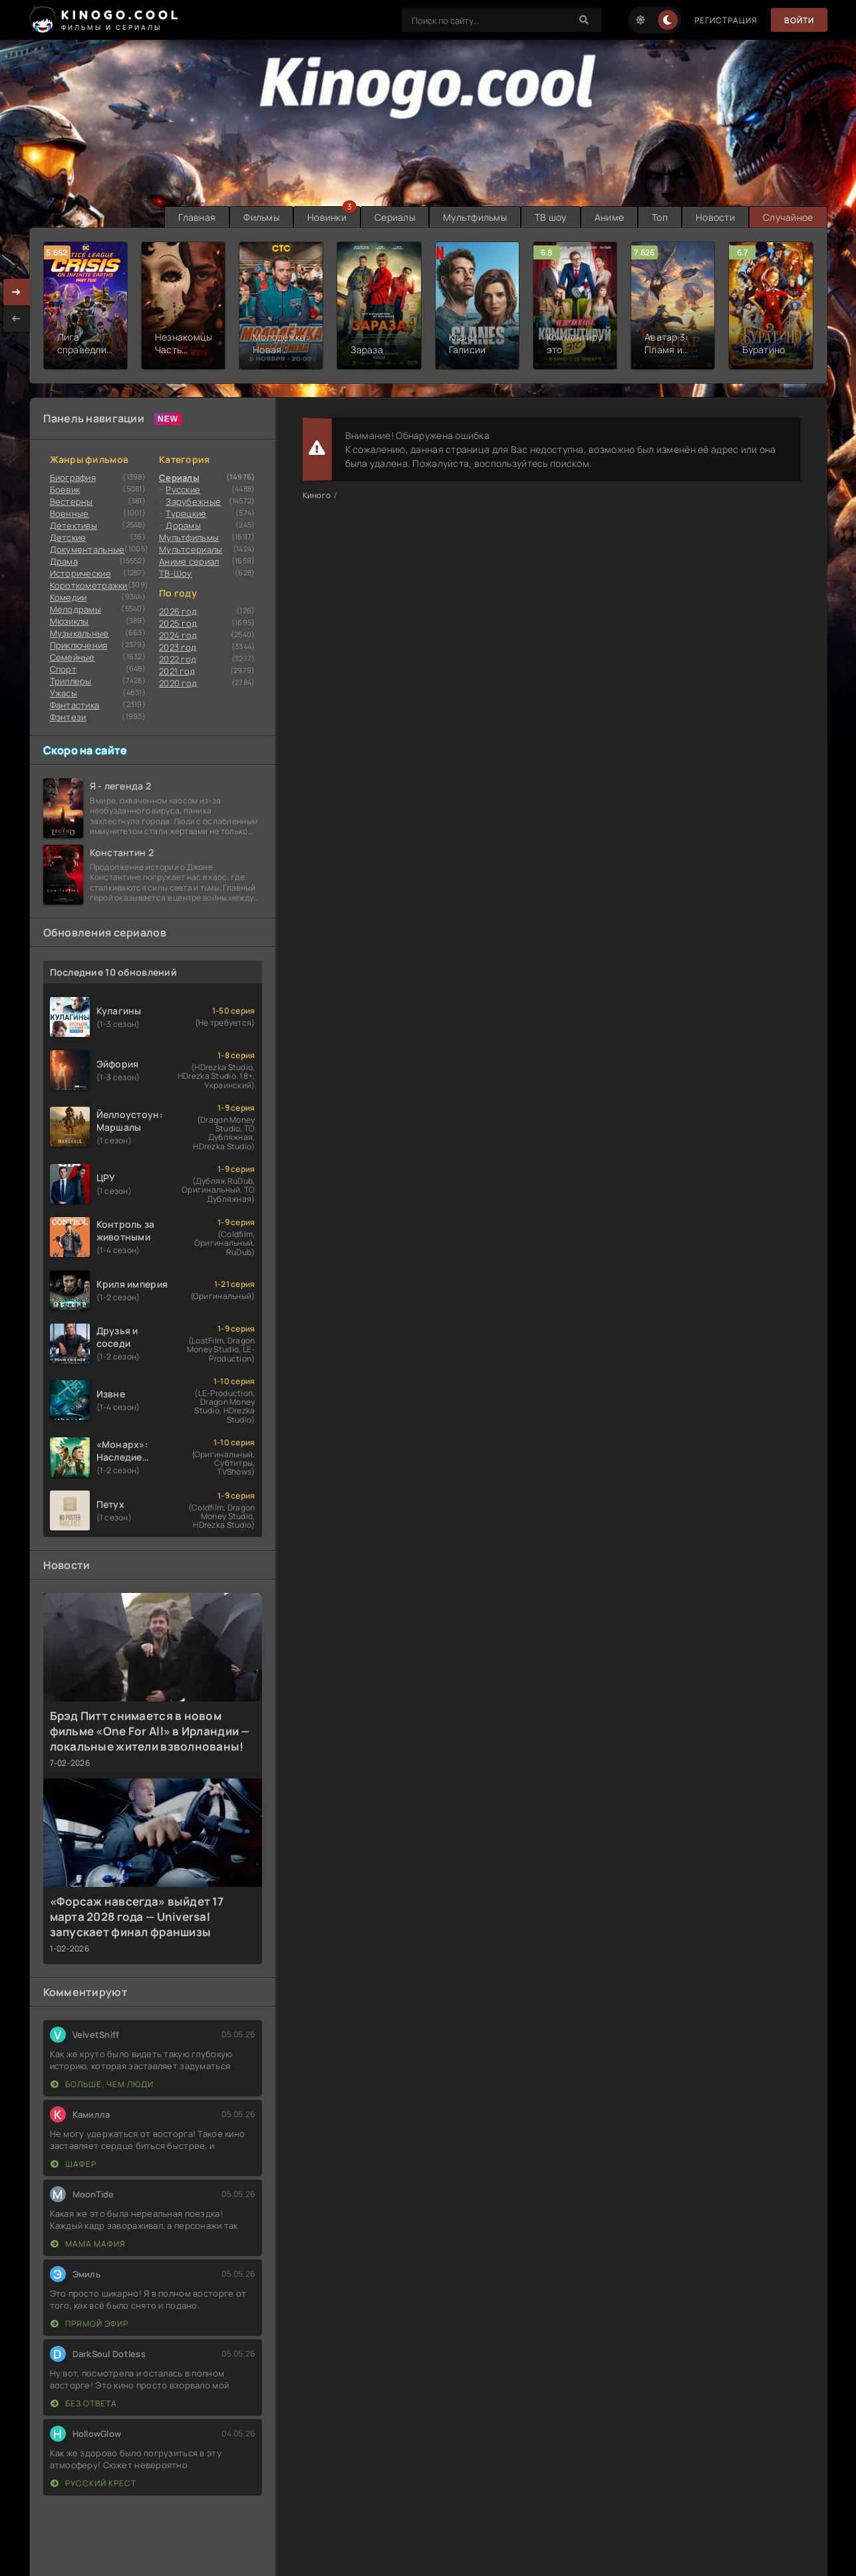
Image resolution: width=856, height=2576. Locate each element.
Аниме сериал (189, 561)
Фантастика (75, 705)
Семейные (72, 657)
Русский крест (93, 2483)
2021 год (177, 671)
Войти (799, 20)
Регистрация (726, 20)
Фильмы (261, 217)
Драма (64, 561)
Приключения (79, 645)
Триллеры (71, 681)
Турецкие (186, 513)
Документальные (87, 549)
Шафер (73, 2164)
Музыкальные (79, 633)
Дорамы (183, 525)
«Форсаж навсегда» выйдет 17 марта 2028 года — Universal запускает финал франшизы (137, 1916)
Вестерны (71, 501)
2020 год (178, 683)
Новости (715, 217)
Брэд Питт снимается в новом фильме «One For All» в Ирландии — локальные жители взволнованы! (150, 1731)
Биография (73, 477)
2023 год (177, 647)
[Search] (584, 20)
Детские (68, 537)
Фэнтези (68, 717)
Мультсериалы (190, 549)
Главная (196, 217)
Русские (183, 489)
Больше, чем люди (102, 2084)
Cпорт (63, 669)
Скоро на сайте (85, 750)
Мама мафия (88, 2243)
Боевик (65, 489)
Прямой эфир (89, 2323)
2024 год (178, 635)
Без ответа (84, 2403)
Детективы (74, 525)
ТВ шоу (551, 217)
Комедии (68, 597)
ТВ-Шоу (175, 573)
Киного (317, 495)
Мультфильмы (475, 217)
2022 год (177, 659)
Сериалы (394, 217)
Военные (69, 513)
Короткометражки (89, 585)
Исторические (80, 573)
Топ (660, 217)
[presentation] (16, 318)
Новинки (327, 217)
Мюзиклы (69, 621)
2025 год (178, 623)
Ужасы (63, 693)
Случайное (788, 217)
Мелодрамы (76, 609)
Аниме (609, 217)
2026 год (178, 611)
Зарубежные (193, 501)
